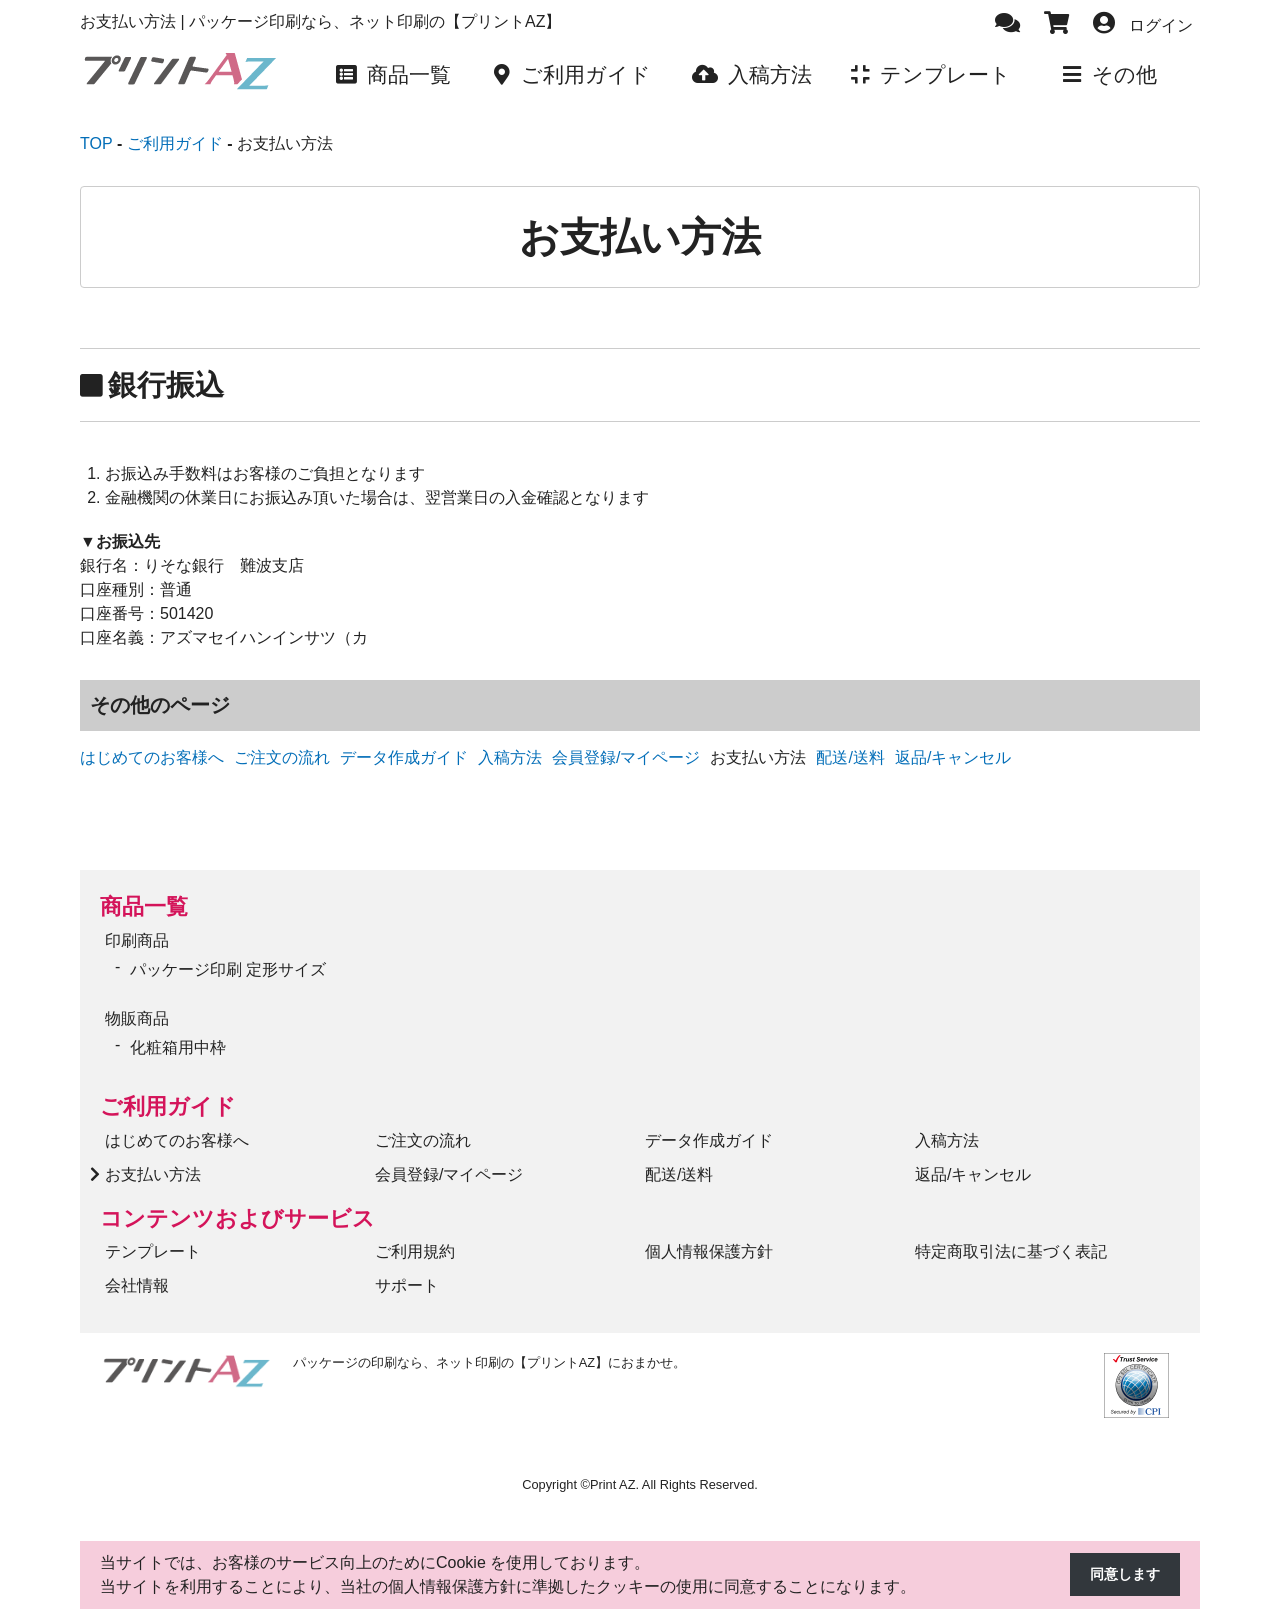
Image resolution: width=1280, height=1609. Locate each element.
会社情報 (137, 1270)
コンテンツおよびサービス (237, 1202)
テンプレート (153, 1236)
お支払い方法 (153, 1158)
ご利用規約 (415, 1236)
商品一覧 (144, 891)
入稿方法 (510, 742)
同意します (1120, 1575)
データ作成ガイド (404, 742)
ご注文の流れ (282, 742)
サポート (407, 1270)
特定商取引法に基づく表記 (1011, 1236)
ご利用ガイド (168, 1091)
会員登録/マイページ (626, 742)
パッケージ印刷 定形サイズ (228, 954)
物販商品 (137, 1003)
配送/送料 (850, 742)
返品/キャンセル (953, 742)
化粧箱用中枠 (178, 1032)
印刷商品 (137, 925)
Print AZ (613, 1469)
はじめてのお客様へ (152, 742)
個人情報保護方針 (709, 1236)
